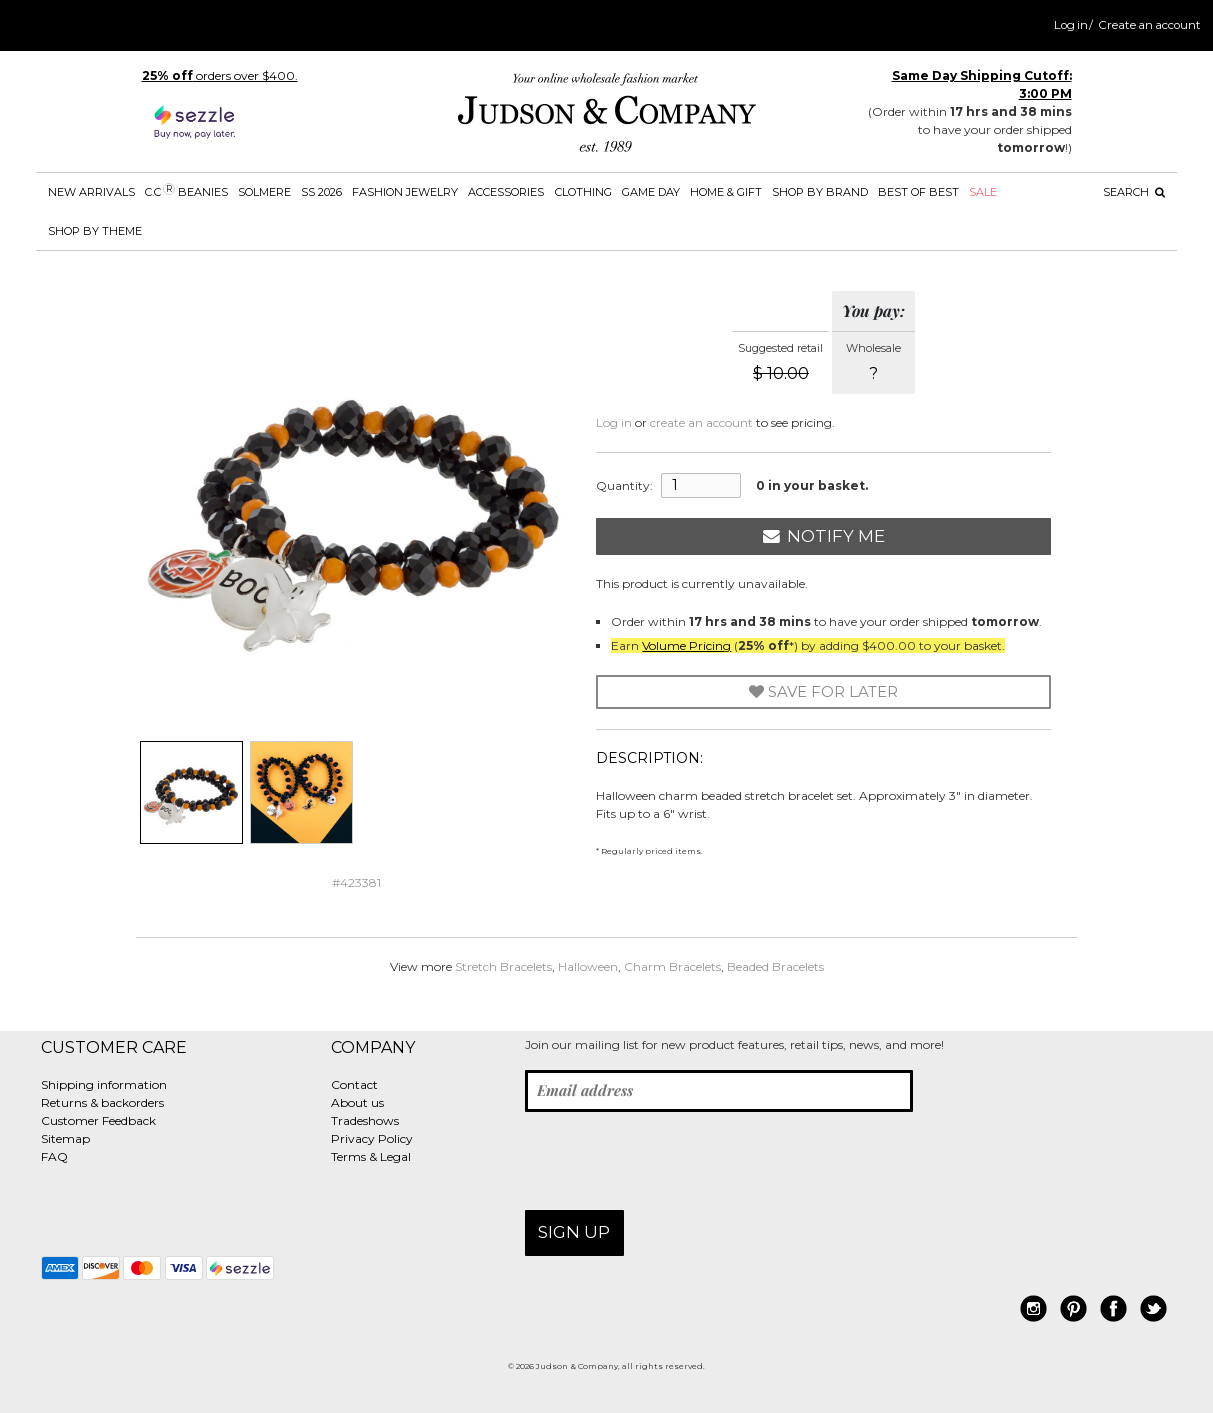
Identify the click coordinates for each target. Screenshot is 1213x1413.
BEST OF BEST (918, 192)
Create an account (1149, 25)
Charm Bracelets (672, 966)
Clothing (583, 192)
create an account (701, 422)
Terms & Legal (371, 1156)
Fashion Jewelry (405, 192)
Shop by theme (95, 231)
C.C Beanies (186, 191)
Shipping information (104, 1084)
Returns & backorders (102, 1102)
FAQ (54, 1156)
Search (1134, 192)
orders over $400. (220, 75)
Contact (354, 1084)
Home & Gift (726, 192)
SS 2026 (321, 192)
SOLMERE (264, 192)
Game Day (651, 192)
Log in (1071, 25)
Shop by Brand (820, 192)
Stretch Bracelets (503, 966)
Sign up (574, 1232)
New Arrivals (91, 192)
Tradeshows (365, 1120)
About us (357, 1102)
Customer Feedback (98, 1120)
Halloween (588, 966)
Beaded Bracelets (775, 966)
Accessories (506, 192)
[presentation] (677, 1161)
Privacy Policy (372, 1138)
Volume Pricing (686, 645)
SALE (983, 192)
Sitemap (65, 1138)
